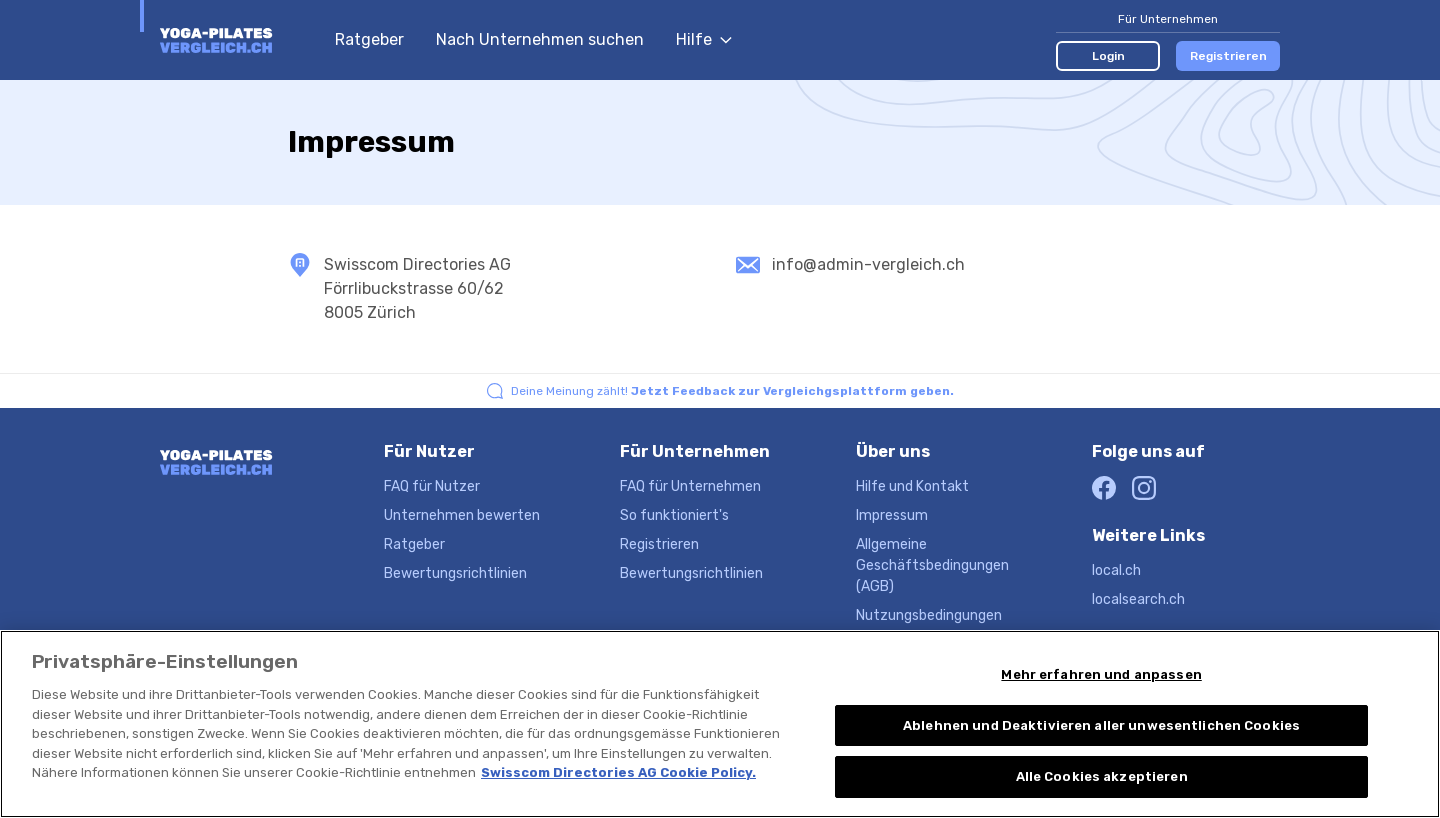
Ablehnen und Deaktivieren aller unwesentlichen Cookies (1101, 760)
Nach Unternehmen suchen (540, 39)
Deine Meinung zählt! (732, 391)
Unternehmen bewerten (462, 515)
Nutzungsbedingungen (929, 615)
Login (1108, 56)
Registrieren (1228, 56)
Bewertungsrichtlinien (455, 573)
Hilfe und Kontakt (912, 486)
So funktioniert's (674, 515)
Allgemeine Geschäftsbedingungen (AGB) (932, 565)
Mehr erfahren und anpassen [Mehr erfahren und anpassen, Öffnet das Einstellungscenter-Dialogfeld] (1101, 709)
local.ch (1116, 570)
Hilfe (704, 39)
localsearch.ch (1138, 599)
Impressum (892, 515)
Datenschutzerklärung (929, 644)
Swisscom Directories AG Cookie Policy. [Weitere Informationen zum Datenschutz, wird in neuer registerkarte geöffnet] (618, 807)
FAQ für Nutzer (432, 486)
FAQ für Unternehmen (690, 486)
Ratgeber (369, 39)
